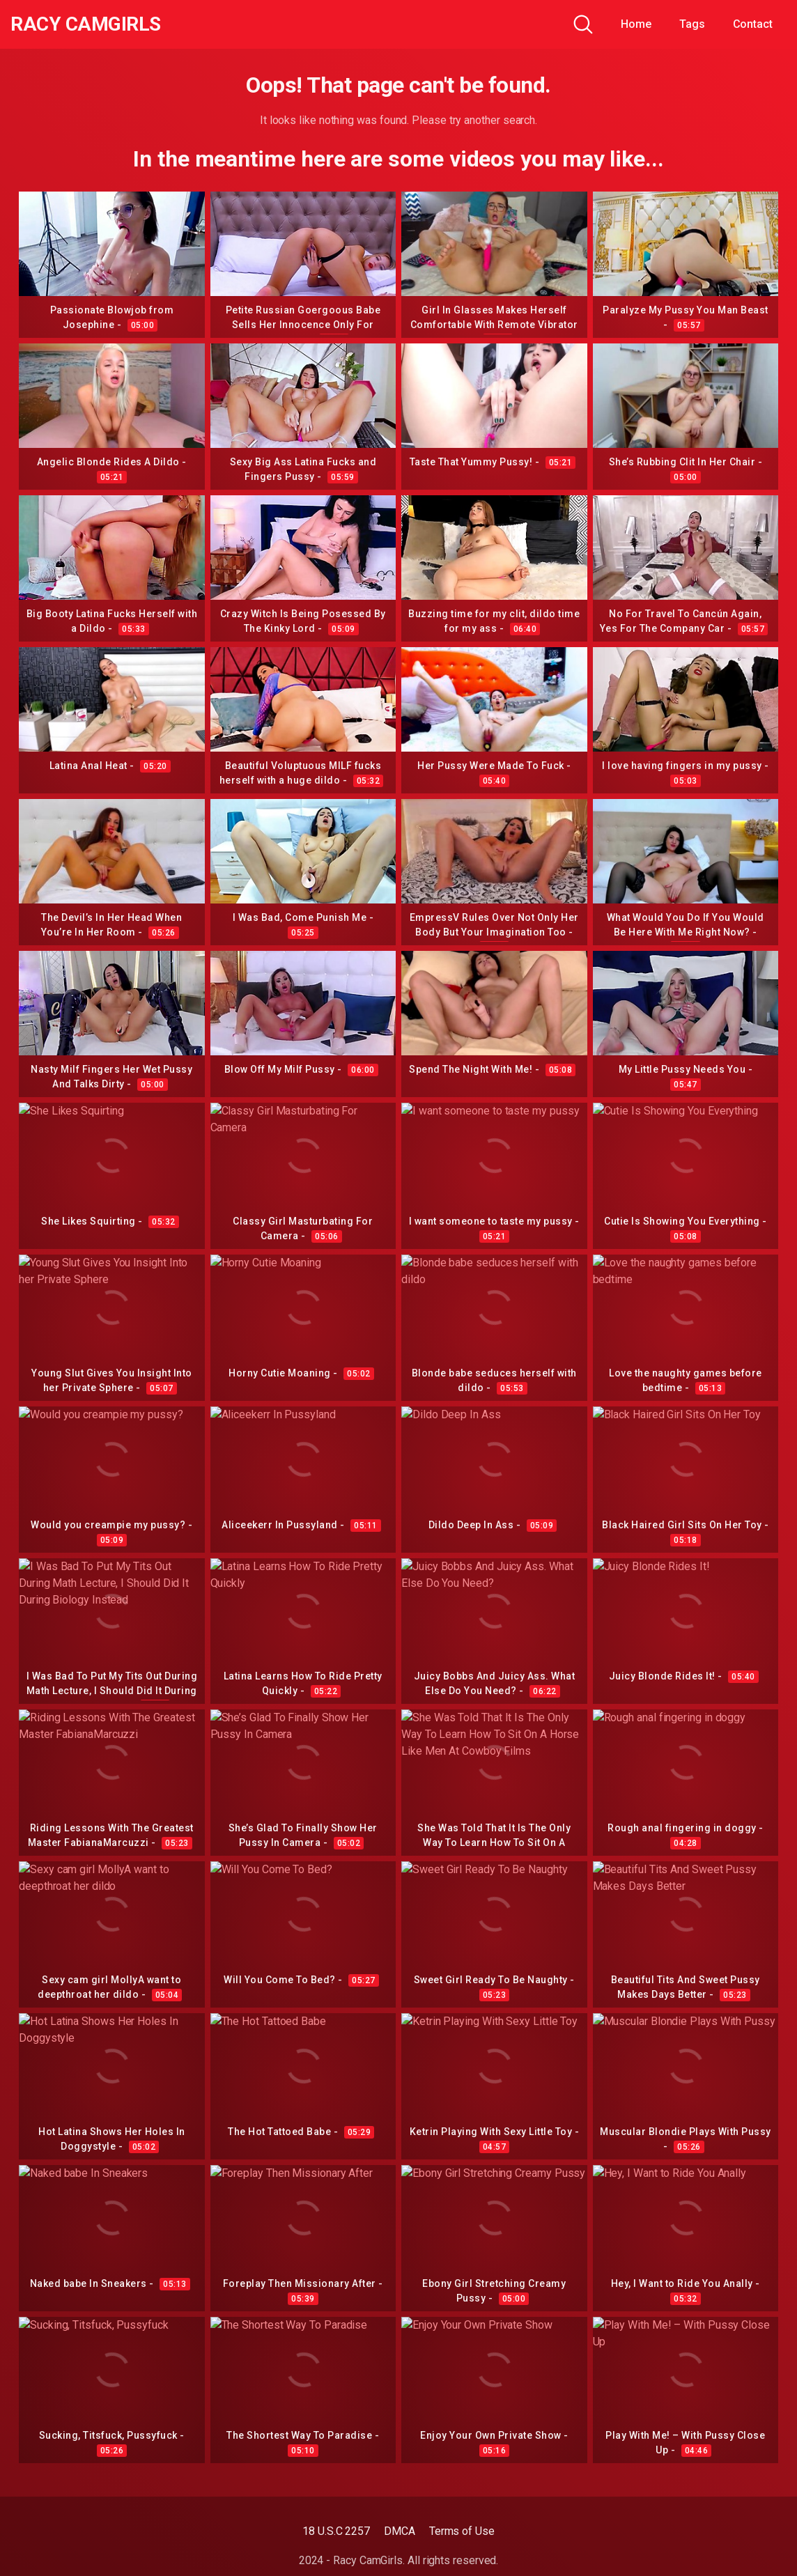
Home (636, 24)
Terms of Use (462, 2531)
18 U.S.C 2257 (336, 2531)
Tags (692, 24)
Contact (753, 24)
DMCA (399, 2531)
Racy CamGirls (85, 24)
